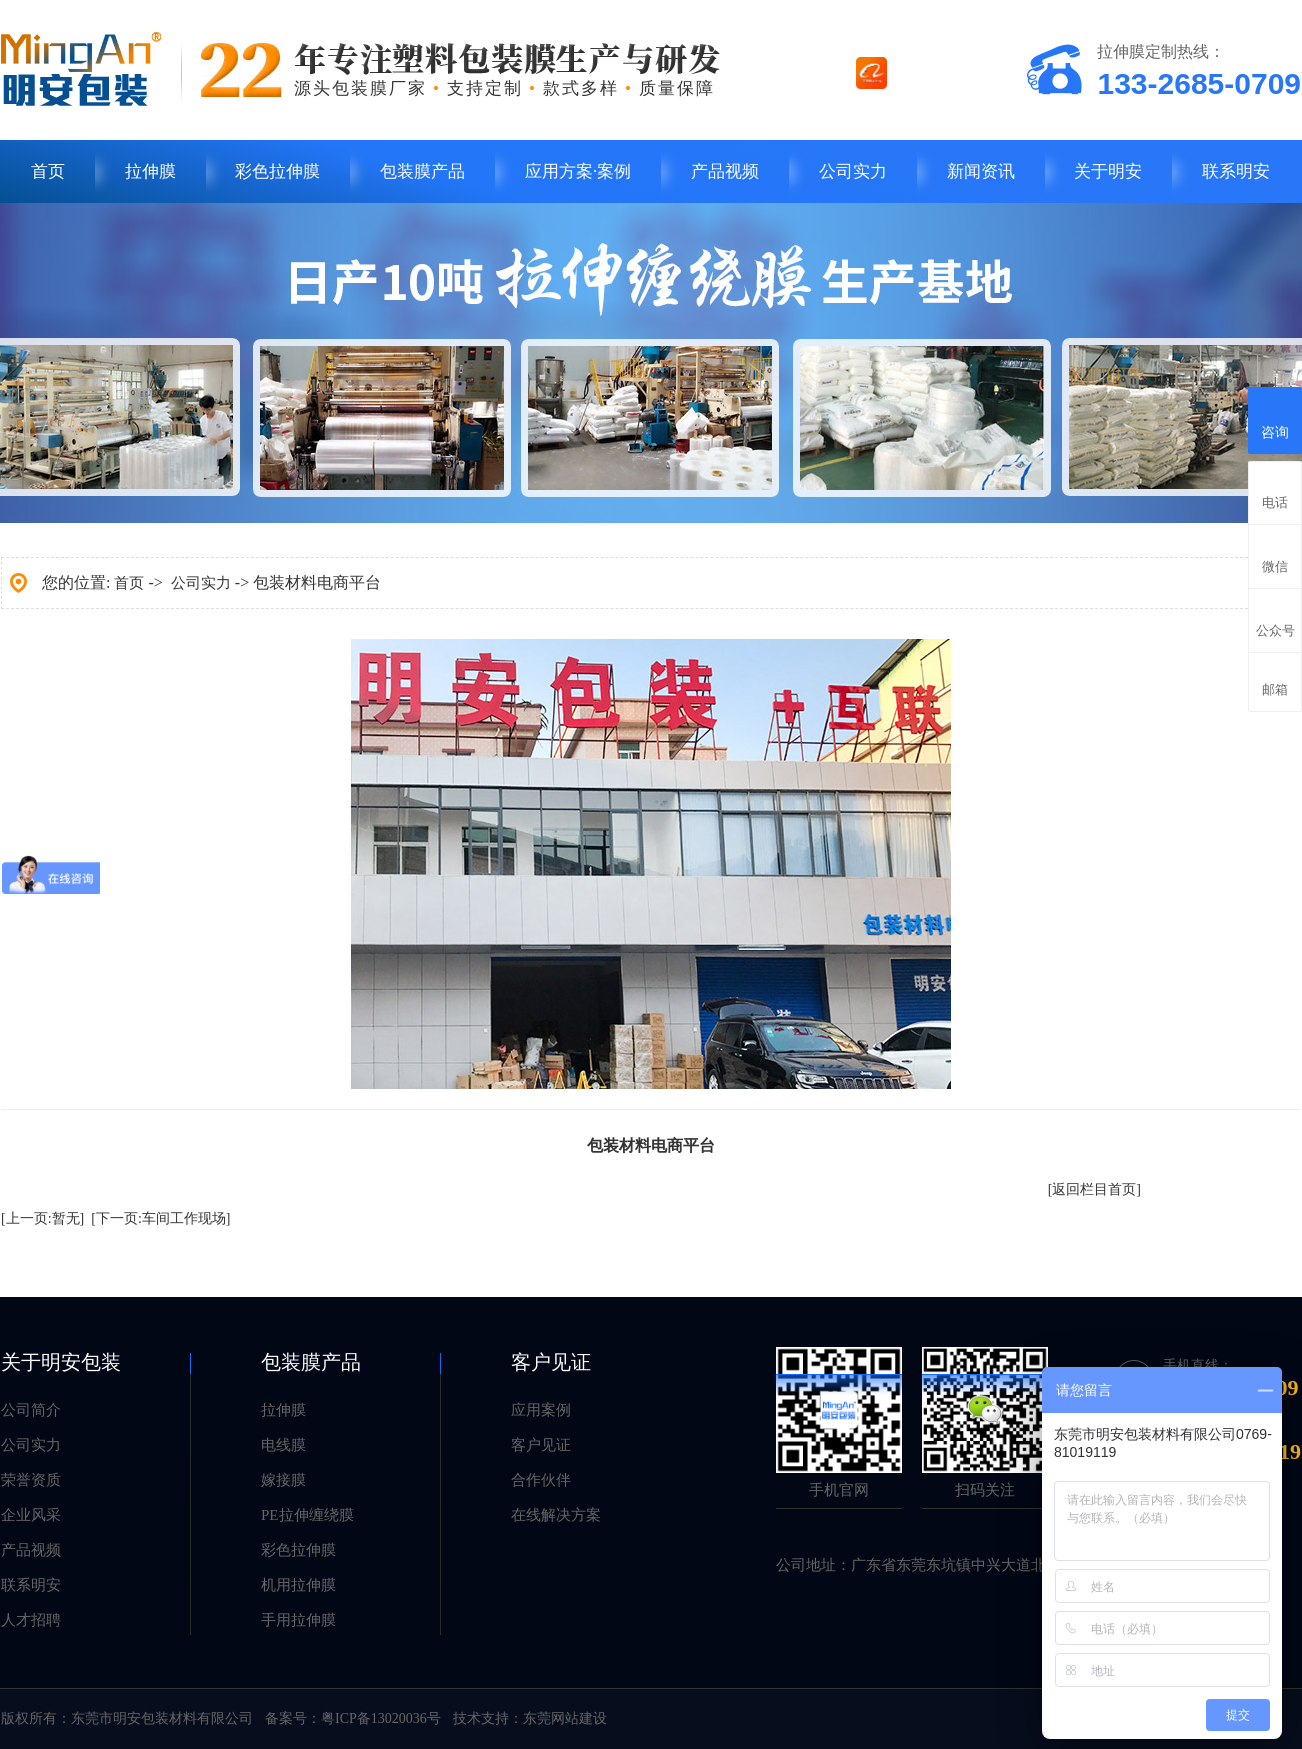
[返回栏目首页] (1094, 1189)
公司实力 (853, 171)
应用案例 (541, 1410)
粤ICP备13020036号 (381, 1718)
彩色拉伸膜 (277, 171)
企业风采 (31, 1515)
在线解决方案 (556, 1515)
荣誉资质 (31, 1480)
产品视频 (725, 171)
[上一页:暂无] (42, 1218)
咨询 (1275, 418)
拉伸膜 (150, 171)
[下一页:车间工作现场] (160, 1218)
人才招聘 (31, 1620)
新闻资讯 (981, 171)
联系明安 (1236, 171)
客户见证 (551, 1362)
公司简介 (31, 1410)
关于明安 (1108, 171)
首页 (48, 171)
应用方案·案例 (578, 171)
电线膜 (283, 1445)
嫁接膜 (283, 1480)
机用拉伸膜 (298, 1585)
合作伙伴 (541, 1480)
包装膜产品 (422, 171)
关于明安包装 (61, 1362)
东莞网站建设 (565, 1718)
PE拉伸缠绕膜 (307, 1515)
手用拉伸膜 (298, 1620)
